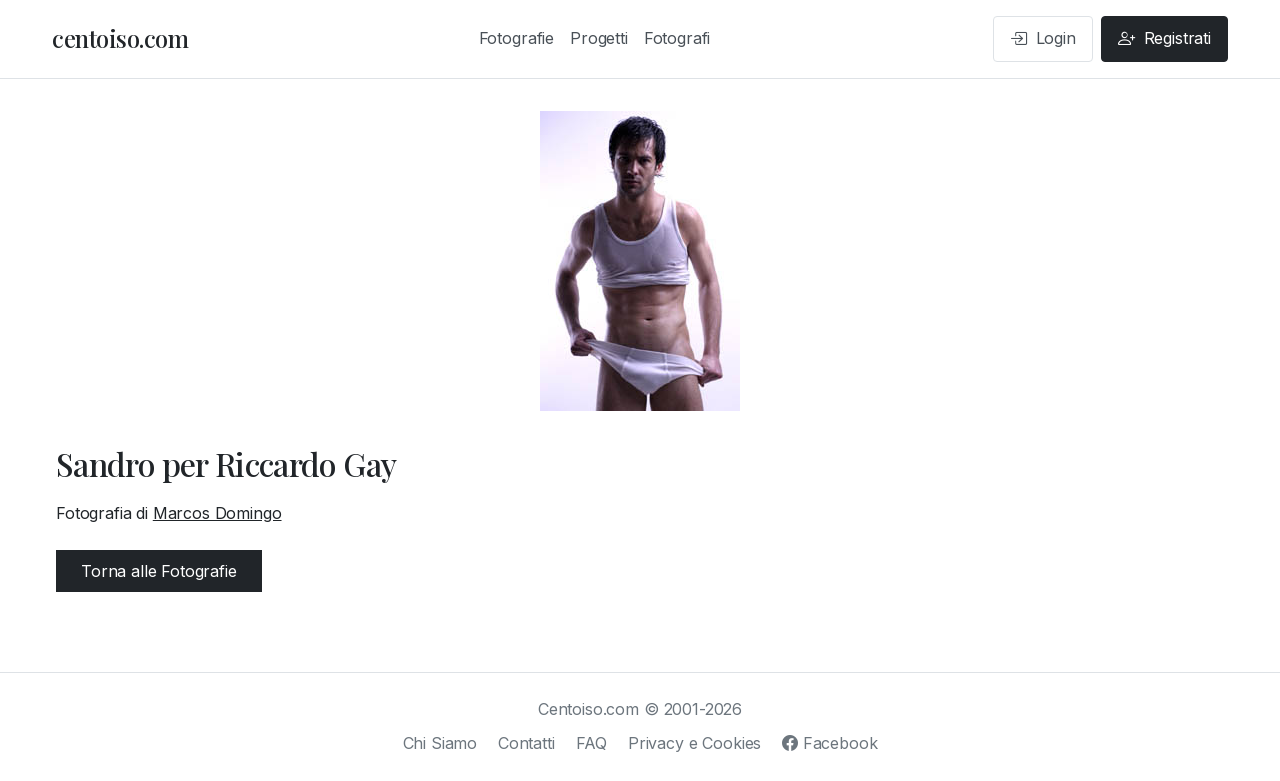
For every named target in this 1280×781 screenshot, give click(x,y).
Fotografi (677, 38)
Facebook (829, 743)
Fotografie (516, 38)
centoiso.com (120, 38)
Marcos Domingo (217, 513)
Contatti (526, 743)
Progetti (599, 38)
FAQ (592, 743)
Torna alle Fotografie (159, 571)
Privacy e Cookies (694, 743)
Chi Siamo (440, 743)
